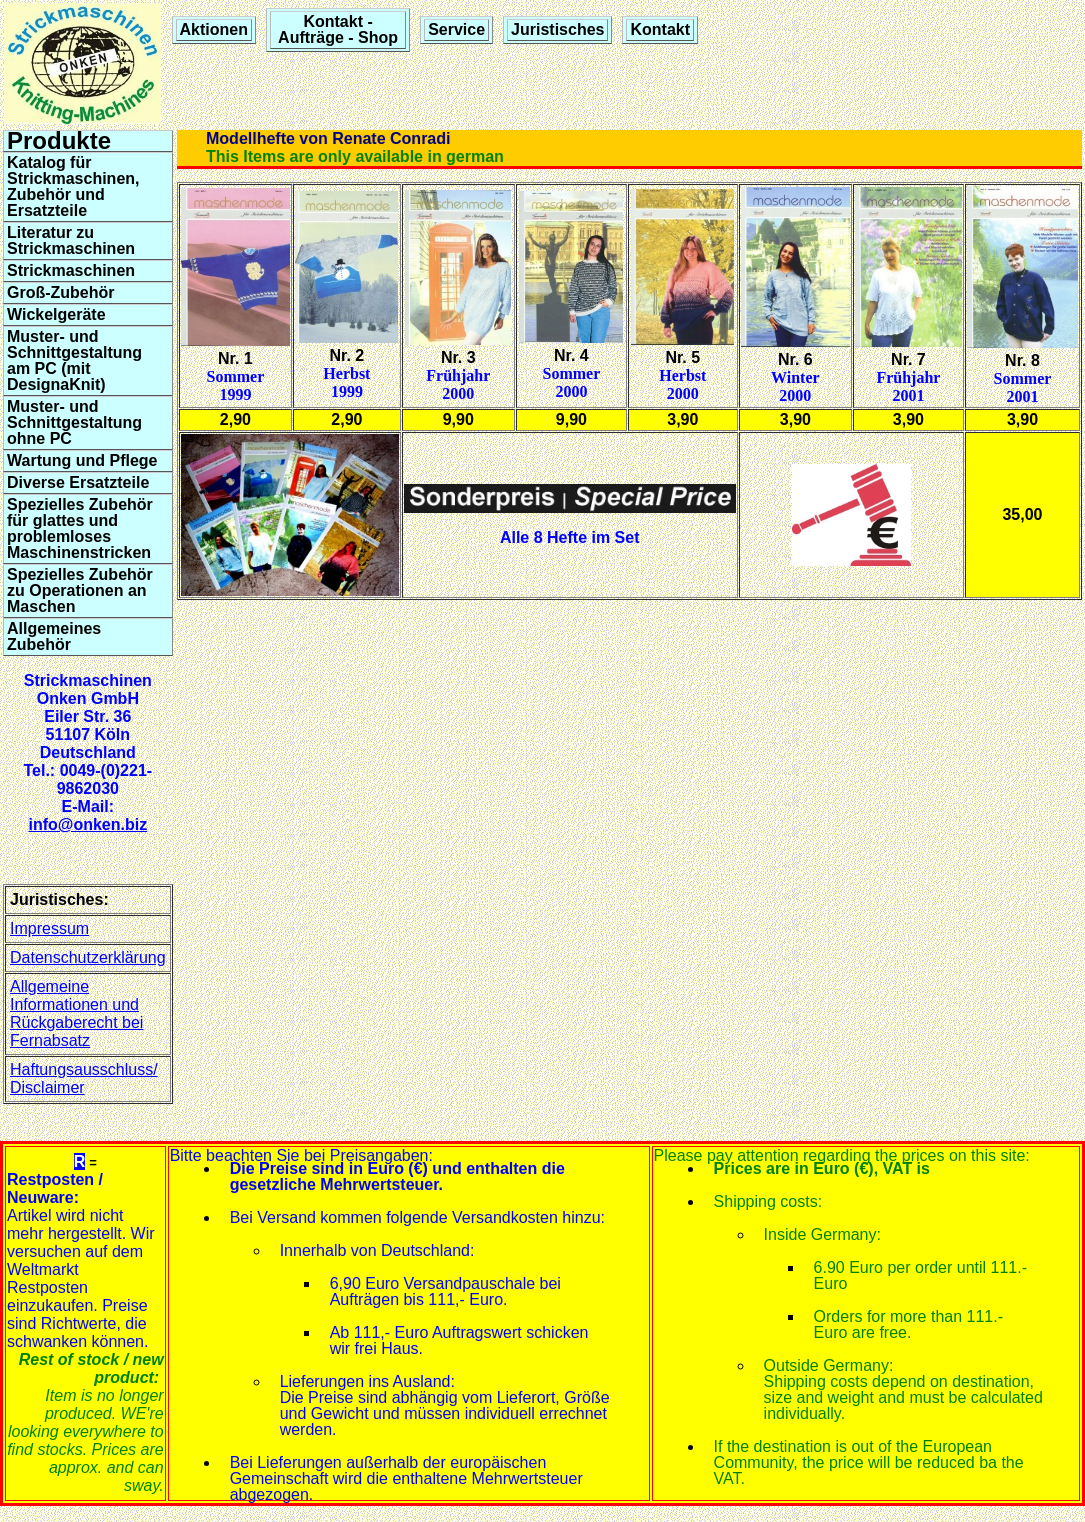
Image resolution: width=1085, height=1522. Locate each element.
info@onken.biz (87, 824)
